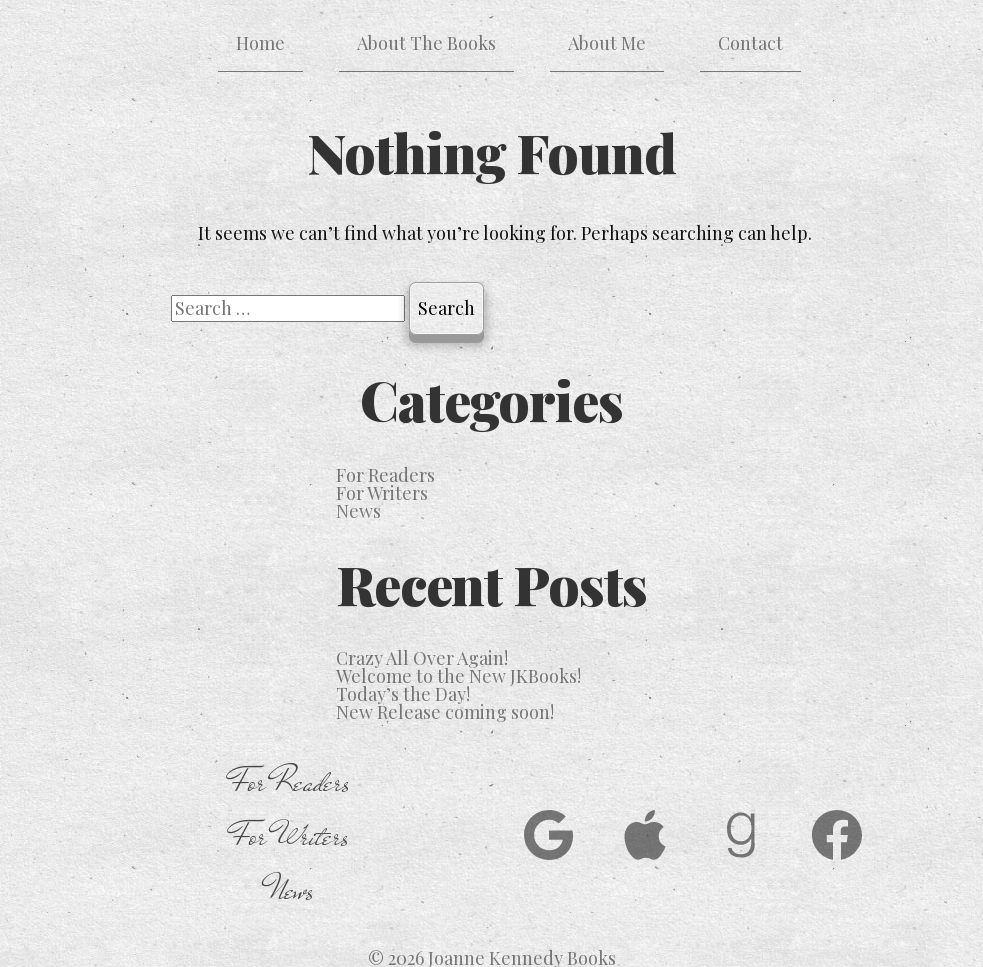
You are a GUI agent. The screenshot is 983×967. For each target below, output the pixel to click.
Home (260, 43)
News (358, 511)
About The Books (426, 43)
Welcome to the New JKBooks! (458, 676)
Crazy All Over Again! (422, 658)
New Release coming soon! (445, 712)
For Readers (385, 475)
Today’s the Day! (403, 694)
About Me (607, 43)
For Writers (382, 493)
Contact (750, 43)
